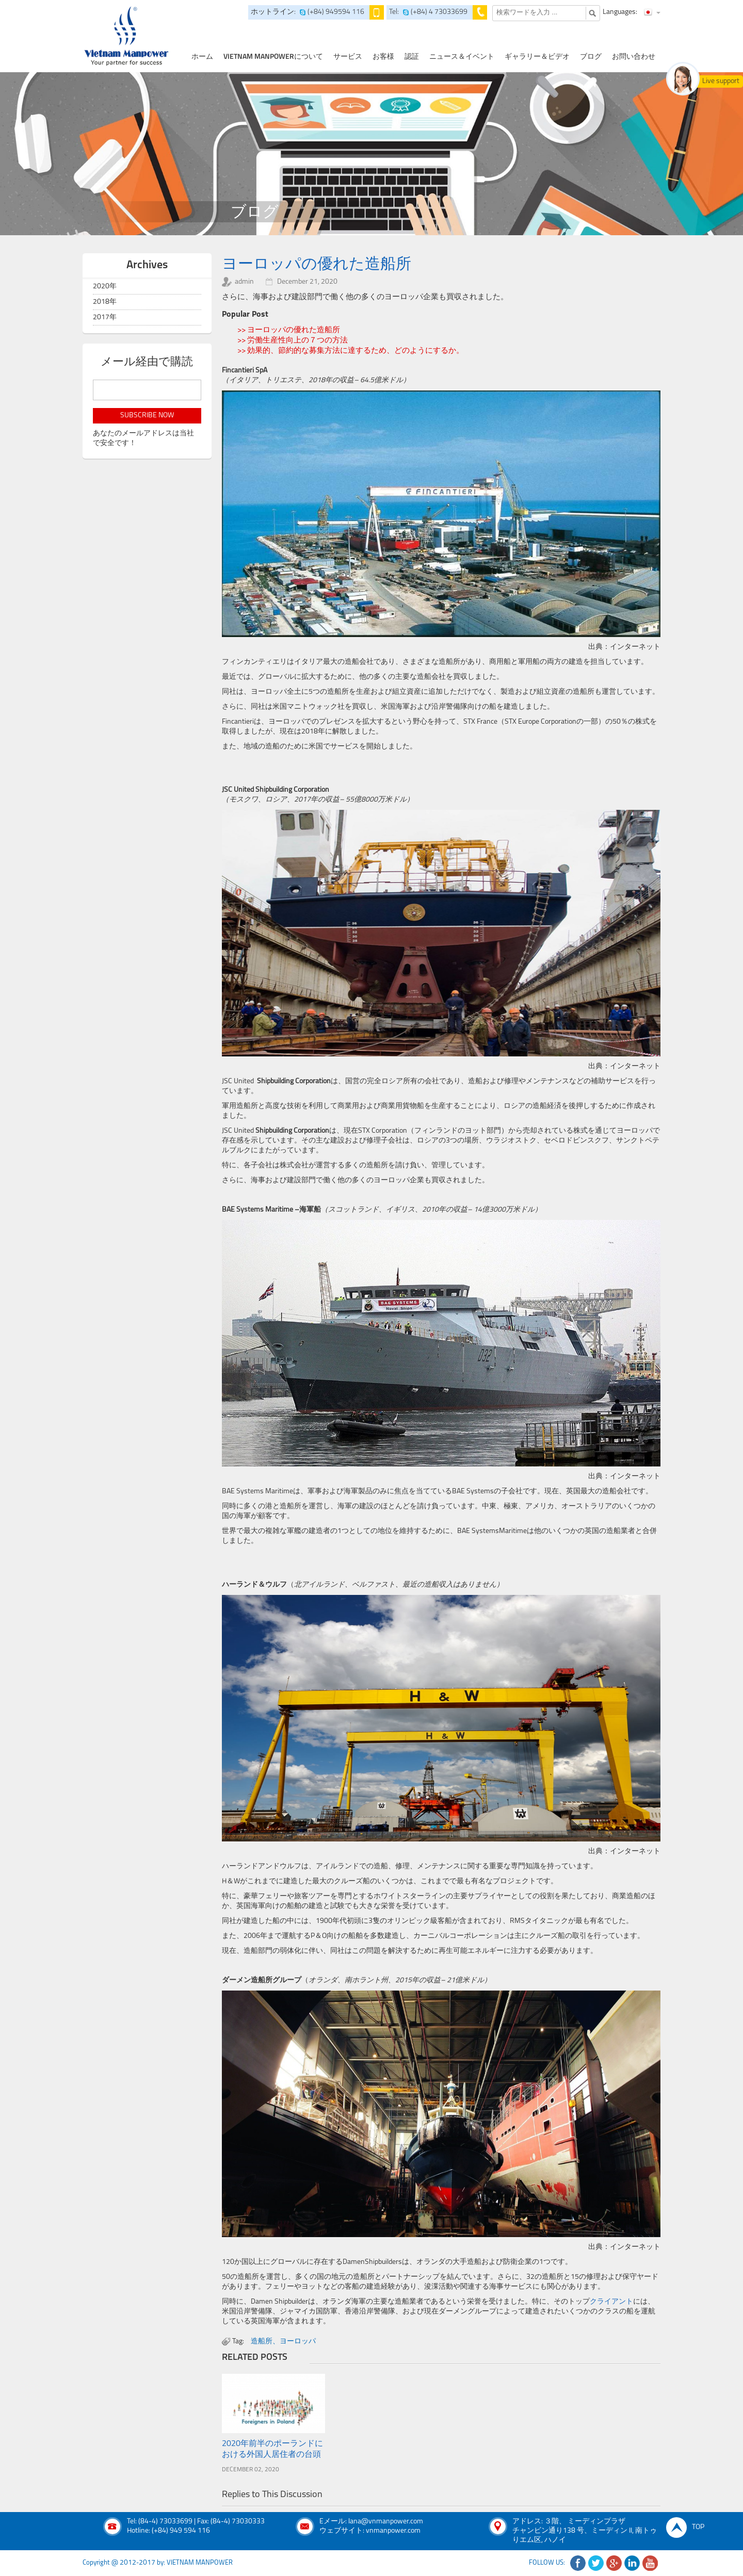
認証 (412, 57)
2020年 (105, 286)
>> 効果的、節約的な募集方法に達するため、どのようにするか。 (350, 351)
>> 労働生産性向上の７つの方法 (292, 341)
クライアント (611, 2302)
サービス (347, 57)
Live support (720, 81)
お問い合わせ (633, 57)
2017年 (105, 317)
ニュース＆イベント (461, 57)
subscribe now (147, 415)
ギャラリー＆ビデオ (537, 57)
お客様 (383, 57)
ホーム (202, 57)
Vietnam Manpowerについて (273, 57)
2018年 (105, 302)
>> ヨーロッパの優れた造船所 (288, 330)
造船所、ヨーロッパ (283, 2341)
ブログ (591, 57)
